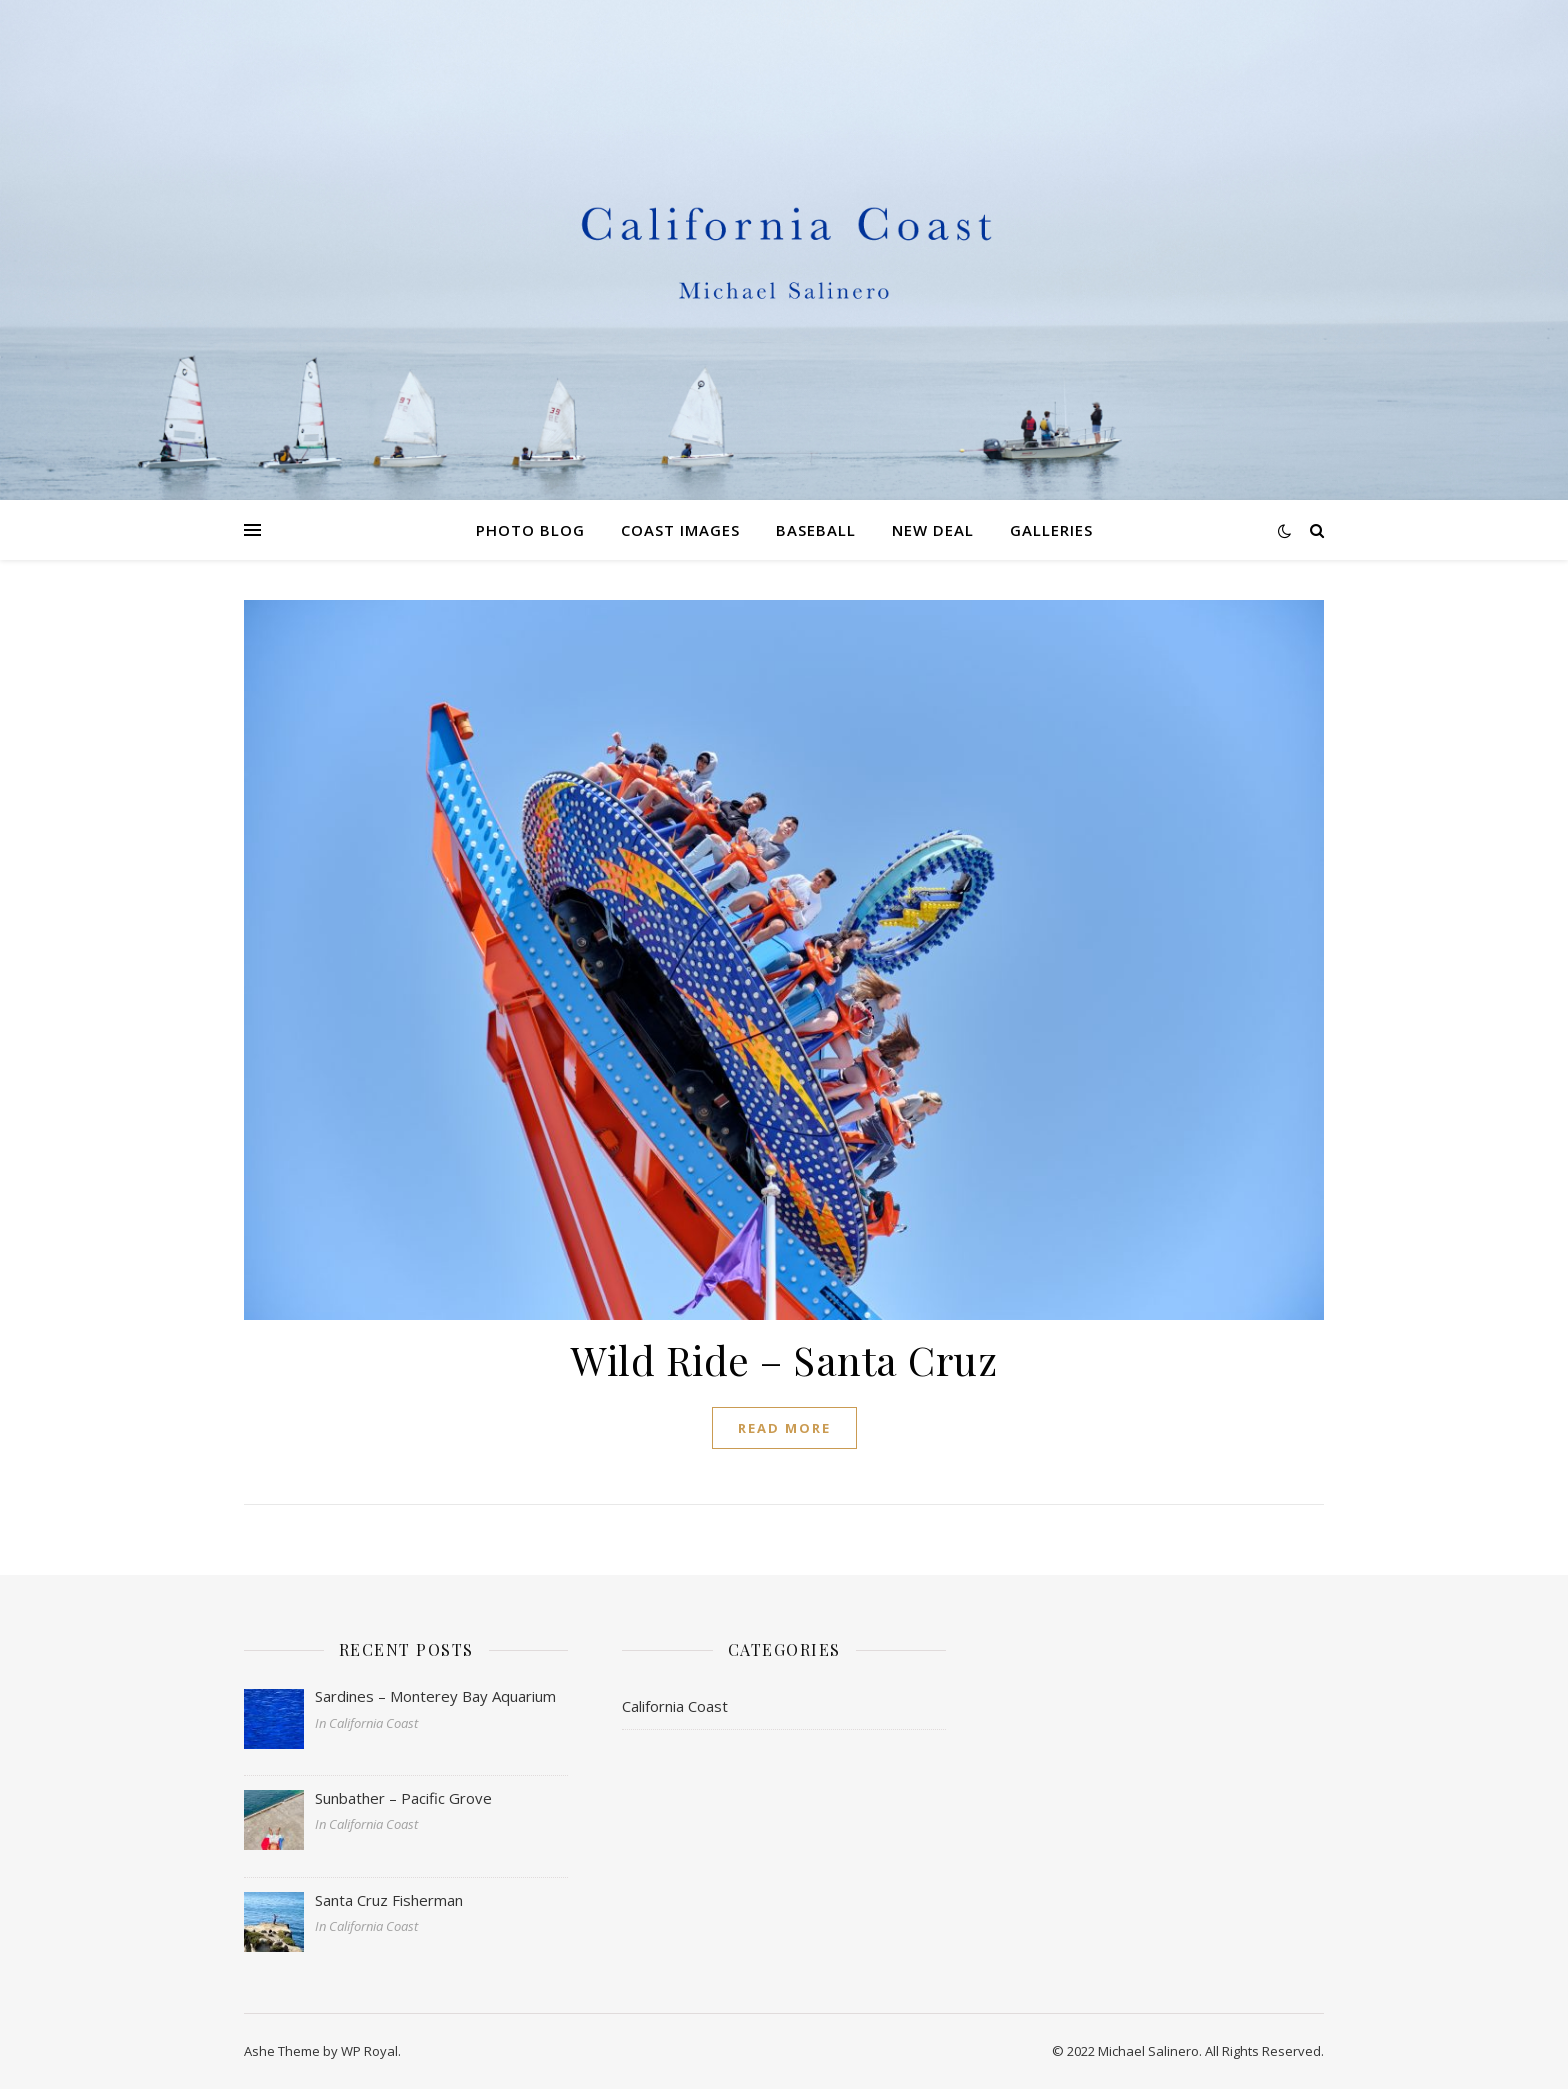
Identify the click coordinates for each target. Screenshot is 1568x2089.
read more (784, 1428)
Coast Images (680, 530)
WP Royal (369, 2051)
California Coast (675, 1706)
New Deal (933, 530)
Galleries (1051, 530)
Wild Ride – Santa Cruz (784, 1359)
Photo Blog (530, 530)
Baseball (816, 530)
